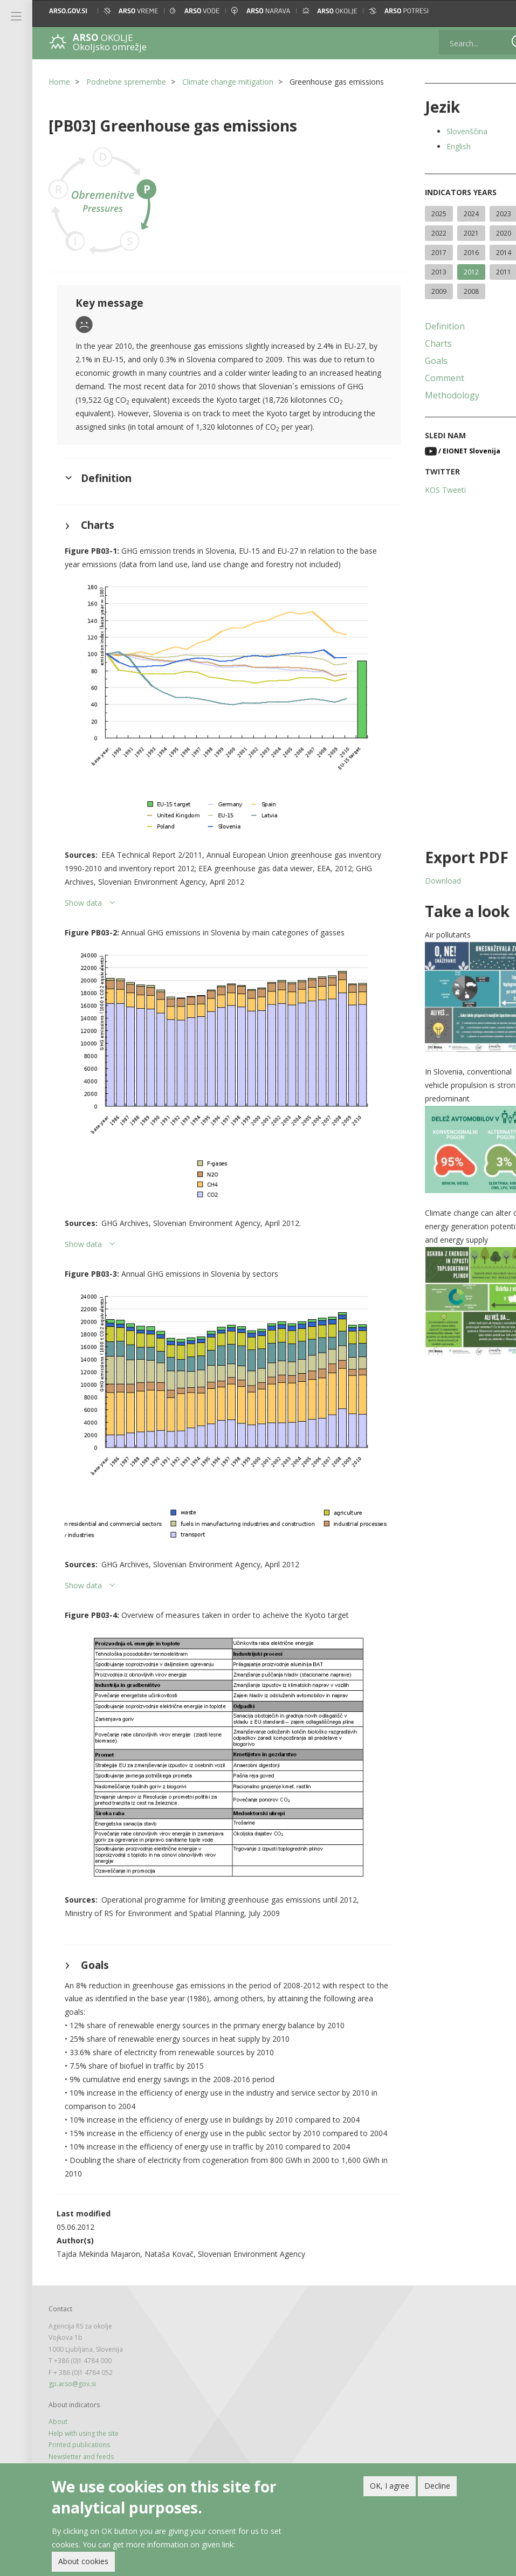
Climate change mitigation (227, 82)
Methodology (432, 395)
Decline (437, 2486)
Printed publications (79, 2421)
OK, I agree (389, 2486)
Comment (425, 378)
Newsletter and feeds (81, 2432)
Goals (416, 361)
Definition (425, 326)
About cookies (83, 2561)
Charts (418, 343)
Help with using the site (84, 2409)
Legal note (64, 2444)
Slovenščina (447, 131)
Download (423, 881)
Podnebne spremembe (126, 82)
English (439, 146)
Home (59, 82)
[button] (498, 11)
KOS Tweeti (425, 490)
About (58, 2398)
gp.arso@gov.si (72, 2360)
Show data (83, 915)
